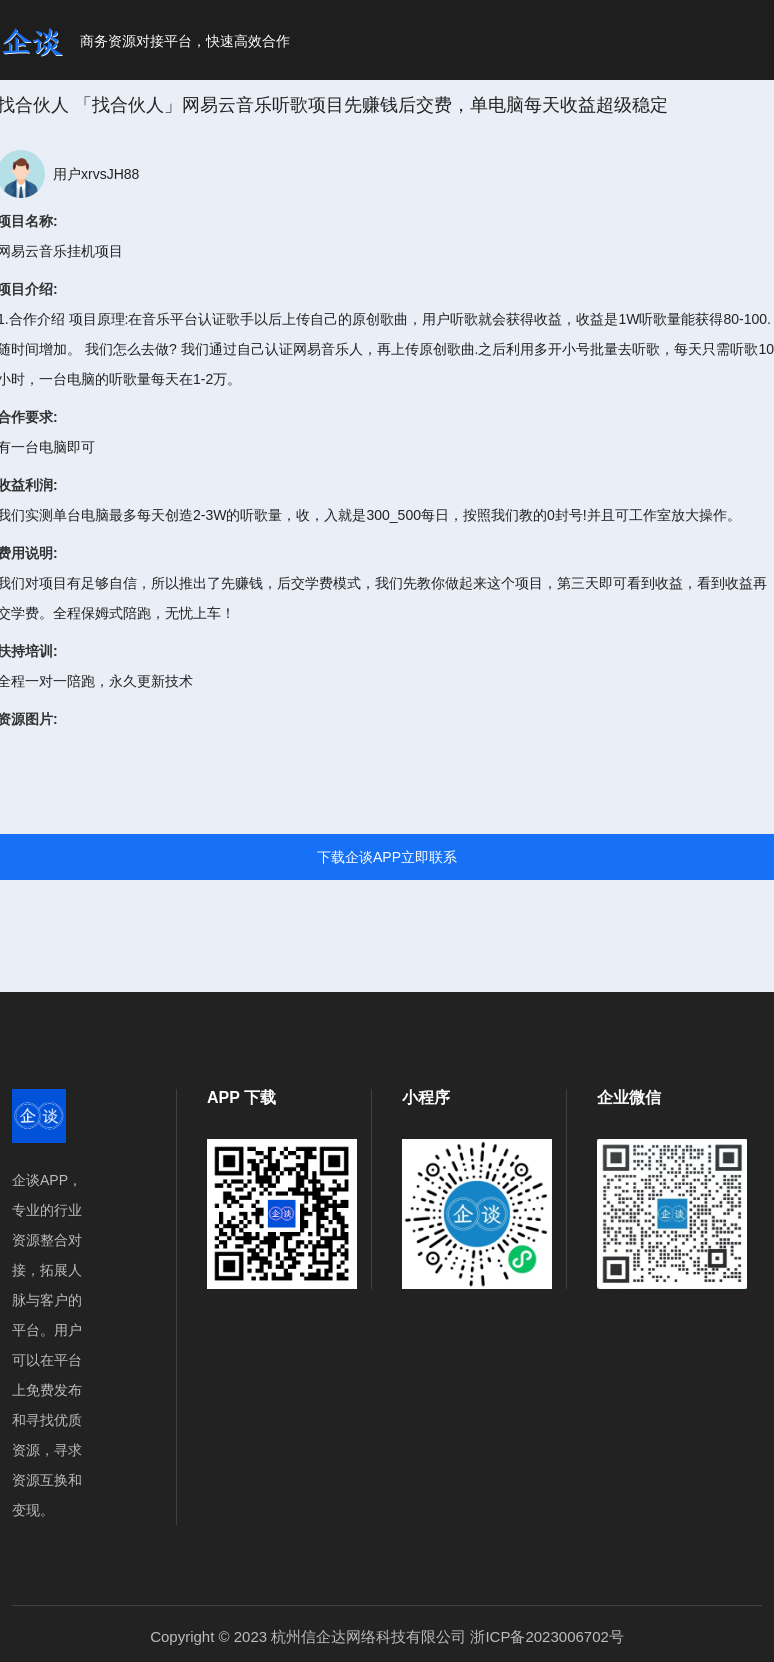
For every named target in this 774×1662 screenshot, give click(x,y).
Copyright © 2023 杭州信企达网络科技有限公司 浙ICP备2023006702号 (387, 1636)
